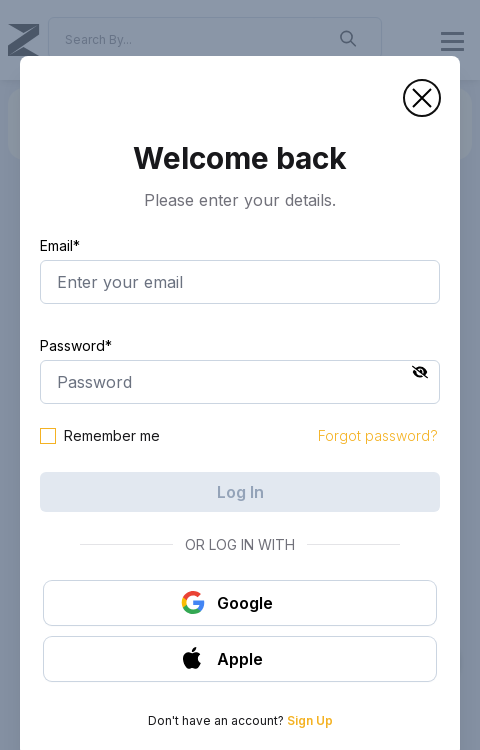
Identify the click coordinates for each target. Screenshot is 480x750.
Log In (240, 492)
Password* (76, 345)
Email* (60, 245)
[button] (422, 98)
